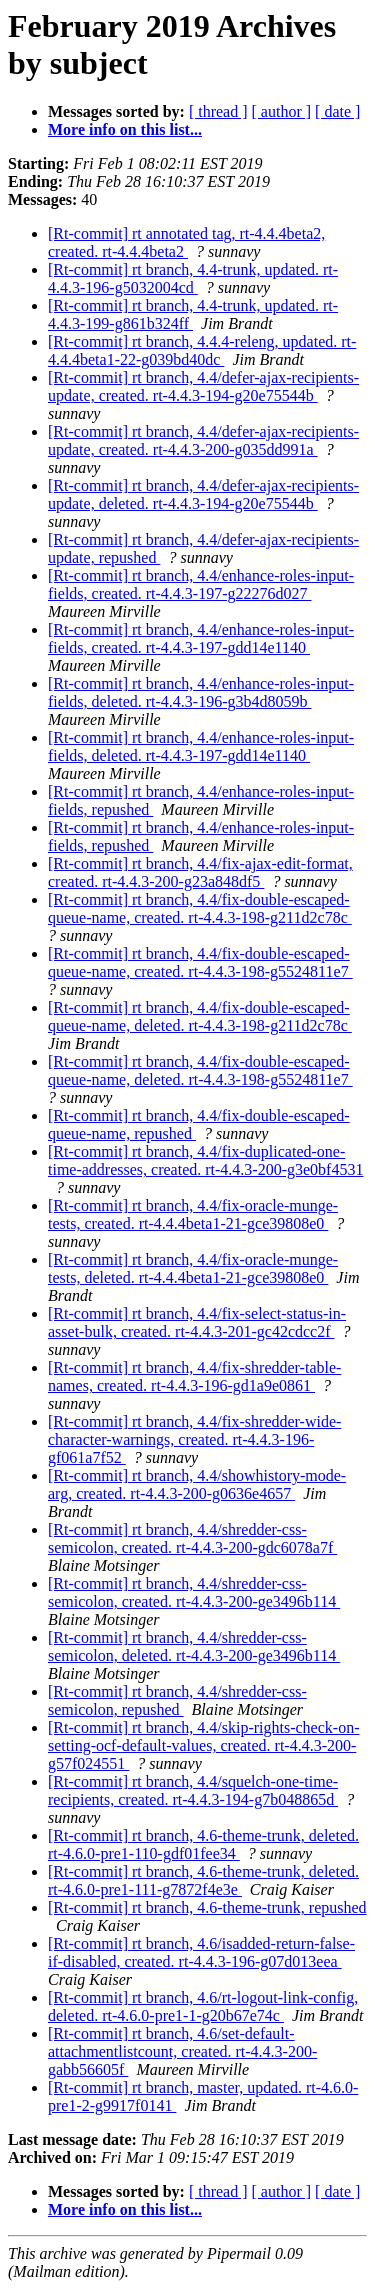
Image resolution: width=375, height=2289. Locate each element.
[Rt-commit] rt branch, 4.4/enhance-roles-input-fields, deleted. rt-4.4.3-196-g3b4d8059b (201, 692)
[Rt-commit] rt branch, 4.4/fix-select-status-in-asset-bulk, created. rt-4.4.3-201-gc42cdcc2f (197, 1322)
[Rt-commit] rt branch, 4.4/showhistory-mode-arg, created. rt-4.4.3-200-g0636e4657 (197, 1484)
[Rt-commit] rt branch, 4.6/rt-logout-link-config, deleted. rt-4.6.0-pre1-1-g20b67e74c (203, 2006)
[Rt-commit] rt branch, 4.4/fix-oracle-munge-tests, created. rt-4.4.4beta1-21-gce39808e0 (193, 1214)
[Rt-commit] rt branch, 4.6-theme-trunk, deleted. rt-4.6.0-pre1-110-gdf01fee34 (203, 1844)
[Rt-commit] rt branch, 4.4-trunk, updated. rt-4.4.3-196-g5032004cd (193, 278)
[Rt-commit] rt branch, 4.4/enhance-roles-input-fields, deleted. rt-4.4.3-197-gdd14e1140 (201, 746)
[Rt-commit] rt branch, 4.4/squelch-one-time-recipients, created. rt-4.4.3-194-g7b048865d (193, 1790)
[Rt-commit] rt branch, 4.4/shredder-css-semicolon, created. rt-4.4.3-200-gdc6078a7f (192, 1538)
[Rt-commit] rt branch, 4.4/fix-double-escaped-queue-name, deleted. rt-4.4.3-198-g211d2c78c (200, 1016)
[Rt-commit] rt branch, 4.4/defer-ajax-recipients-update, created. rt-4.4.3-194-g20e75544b (203, 386)
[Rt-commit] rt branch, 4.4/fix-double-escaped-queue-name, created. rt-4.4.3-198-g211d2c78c (200, 908)
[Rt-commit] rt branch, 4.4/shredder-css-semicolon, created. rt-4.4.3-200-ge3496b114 (194, 1592)
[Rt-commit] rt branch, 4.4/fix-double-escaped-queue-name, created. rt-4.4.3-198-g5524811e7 (200, 962)
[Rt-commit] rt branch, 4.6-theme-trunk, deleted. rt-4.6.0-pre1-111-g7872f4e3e (203, 1880)
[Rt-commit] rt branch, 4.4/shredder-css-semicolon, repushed (177, 1700)
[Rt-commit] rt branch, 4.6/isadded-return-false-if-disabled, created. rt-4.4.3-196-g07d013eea (201, 1952)
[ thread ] (218, 111)
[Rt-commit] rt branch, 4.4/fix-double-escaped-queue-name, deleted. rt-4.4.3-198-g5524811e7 (200, 1070)
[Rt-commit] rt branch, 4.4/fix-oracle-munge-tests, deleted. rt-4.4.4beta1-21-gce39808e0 (193, 1268)
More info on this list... (125, 129)
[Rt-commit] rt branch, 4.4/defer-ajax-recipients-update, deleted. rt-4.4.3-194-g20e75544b (203, 494)
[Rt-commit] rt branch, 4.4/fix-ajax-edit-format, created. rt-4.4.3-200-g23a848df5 (200, 872)
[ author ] (282, 111)
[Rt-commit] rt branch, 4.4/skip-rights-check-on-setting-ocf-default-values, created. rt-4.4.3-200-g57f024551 (203, 1745)
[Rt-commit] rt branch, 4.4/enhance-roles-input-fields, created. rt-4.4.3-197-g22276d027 (201, 584)
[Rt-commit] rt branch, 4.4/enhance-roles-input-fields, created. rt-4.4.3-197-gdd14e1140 (201, 638)
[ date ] (337, 111)
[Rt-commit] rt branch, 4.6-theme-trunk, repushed (207, 1907)
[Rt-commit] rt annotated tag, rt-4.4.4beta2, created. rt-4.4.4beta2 (186, 242)
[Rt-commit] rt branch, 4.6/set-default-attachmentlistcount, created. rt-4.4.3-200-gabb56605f (182, 2051)
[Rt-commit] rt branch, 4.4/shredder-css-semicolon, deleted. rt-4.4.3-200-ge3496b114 (194, 1646)
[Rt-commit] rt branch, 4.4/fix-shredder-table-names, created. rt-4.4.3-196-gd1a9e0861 (194, 1376)
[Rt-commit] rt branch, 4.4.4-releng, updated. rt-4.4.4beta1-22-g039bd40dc (202, 350)
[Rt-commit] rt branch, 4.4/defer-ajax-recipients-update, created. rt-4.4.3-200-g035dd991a (203, 440)
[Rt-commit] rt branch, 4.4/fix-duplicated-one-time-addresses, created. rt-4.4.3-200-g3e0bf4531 (205, 1160)
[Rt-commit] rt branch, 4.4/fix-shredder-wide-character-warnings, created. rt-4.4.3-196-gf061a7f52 (194, 1439)
